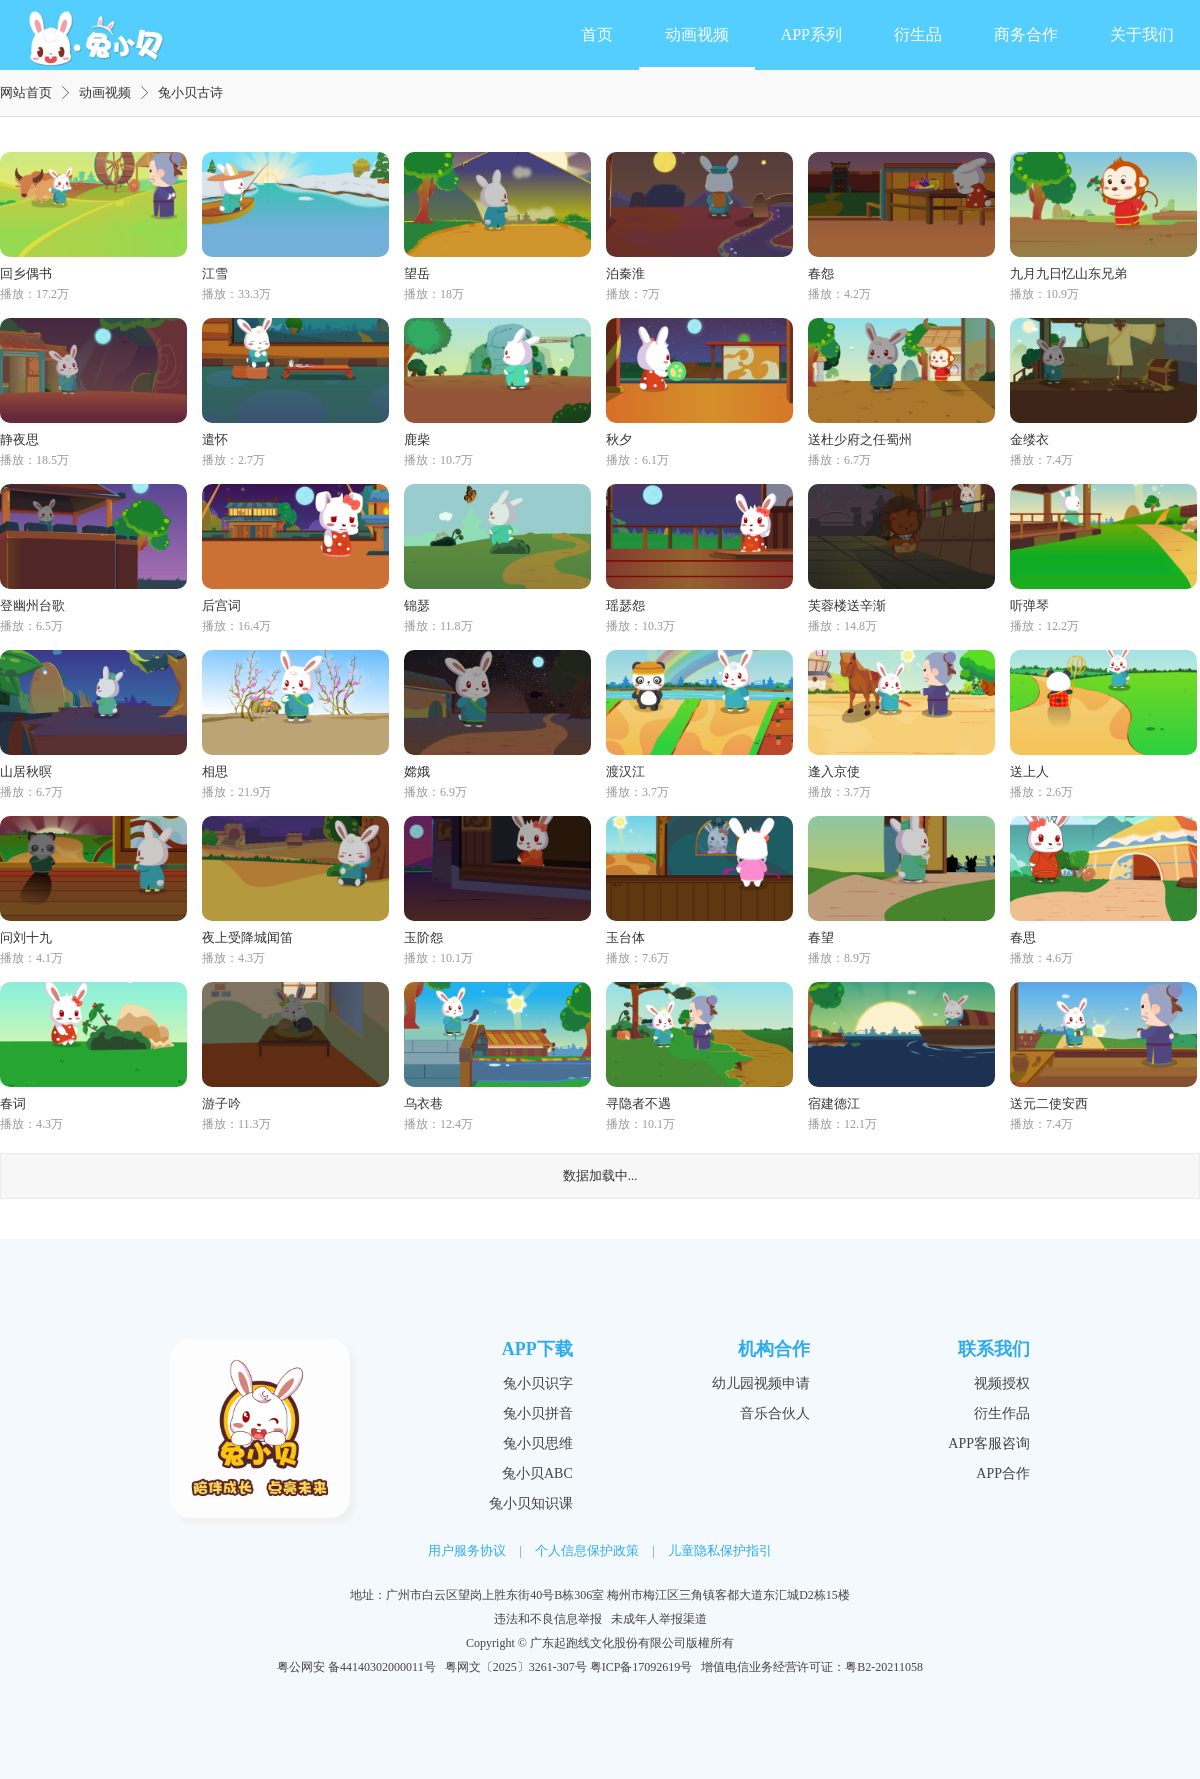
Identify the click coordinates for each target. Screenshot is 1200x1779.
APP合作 (1003, 1473)
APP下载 (537, 1349)
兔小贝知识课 (531, 1503)
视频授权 (1002, 1383)
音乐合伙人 (775, 1413)
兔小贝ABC (537, 1473)
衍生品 (918, 34)
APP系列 (811, 34)
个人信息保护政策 (587, 1550)
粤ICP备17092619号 (641, 1667)
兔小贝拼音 (538, 1413)
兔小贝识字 (538, 1383)
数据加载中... (600, 1175)
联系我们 (994, 1349)
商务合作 (1026, 34)
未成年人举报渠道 (659, 1619)
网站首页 (26, 92)
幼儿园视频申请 (761, 1383)
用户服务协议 (467, 1550)
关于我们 (1142, 34)
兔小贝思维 (538, 1443)
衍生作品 (1002, 1413)
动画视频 (697, 34)
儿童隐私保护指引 (720, 1550)
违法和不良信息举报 (548, 1619)
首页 (597, 34)
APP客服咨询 (989, 1443)
